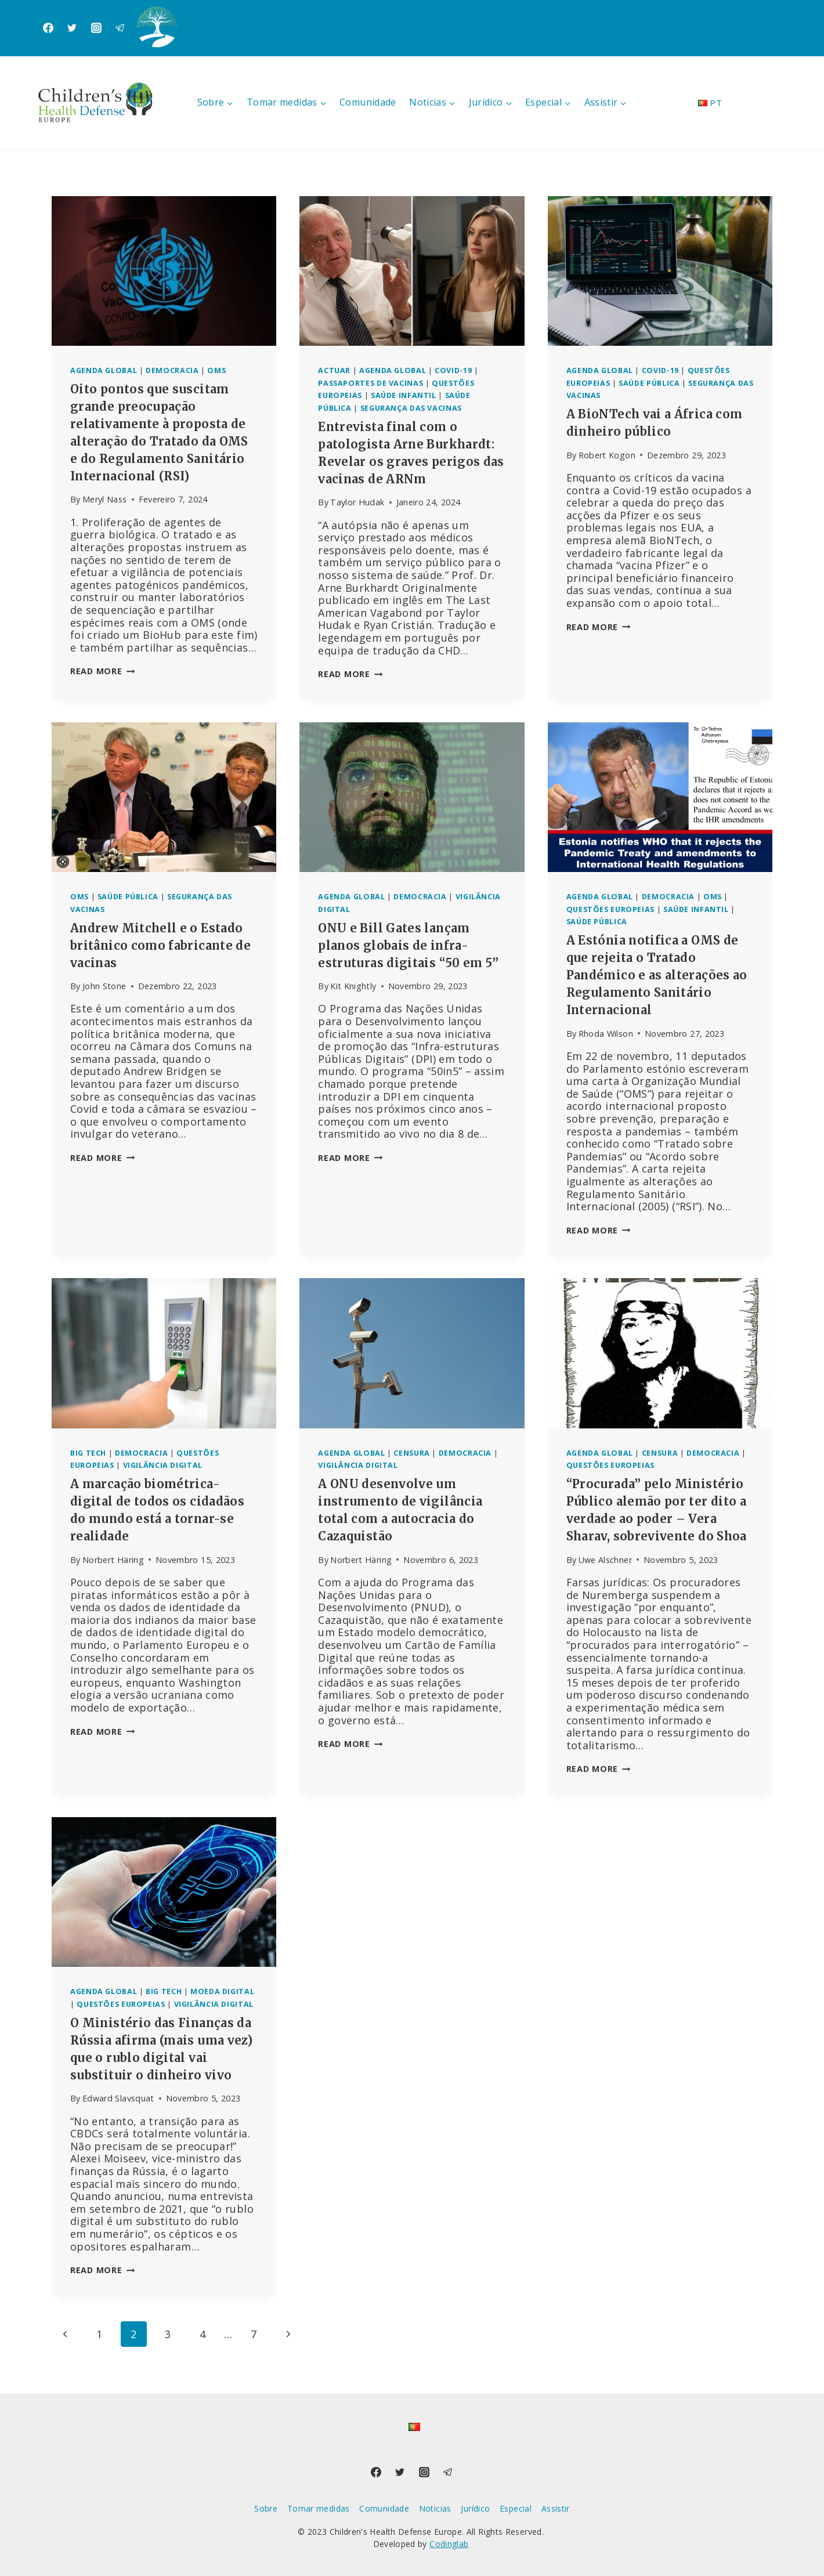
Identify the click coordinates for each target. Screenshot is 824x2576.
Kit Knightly (353, 986)
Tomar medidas (318, 2508)
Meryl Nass (104, 499)
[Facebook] (48, 27)
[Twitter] (72, 27)
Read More (102, 670)
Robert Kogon (607, 455)
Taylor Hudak (357, 502)
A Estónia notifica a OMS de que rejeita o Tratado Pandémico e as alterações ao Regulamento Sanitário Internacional (656, 975)
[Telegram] (120, 27)
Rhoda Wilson (606, 1033)
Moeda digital (222, 1991)
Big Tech (88, 1453)
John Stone (104, 986)
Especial (516, 2508)
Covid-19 (453, 370)
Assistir (555, 2508)
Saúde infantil (403, 395)
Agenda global (103, 370)
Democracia (172, 370)
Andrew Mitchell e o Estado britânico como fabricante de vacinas (160, 945)
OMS (216, 370)
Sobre (265, 2508)
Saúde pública (649, 383)
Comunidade (367, 102)
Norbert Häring (113, 1559)
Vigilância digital (163, 1465)
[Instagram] (96, 27)
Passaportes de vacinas (370, 383)
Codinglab (448, 2543)
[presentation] (164, 271)
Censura (411, 1453)
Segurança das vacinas (411, 408)
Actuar (334, 370)
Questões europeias (610, 909)
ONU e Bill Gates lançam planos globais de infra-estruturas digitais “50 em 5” (408, 945)
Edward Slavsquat (118, 2098)
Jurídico (475, 2508)
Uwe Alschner (605, 1559)
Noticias (435, 2508)
